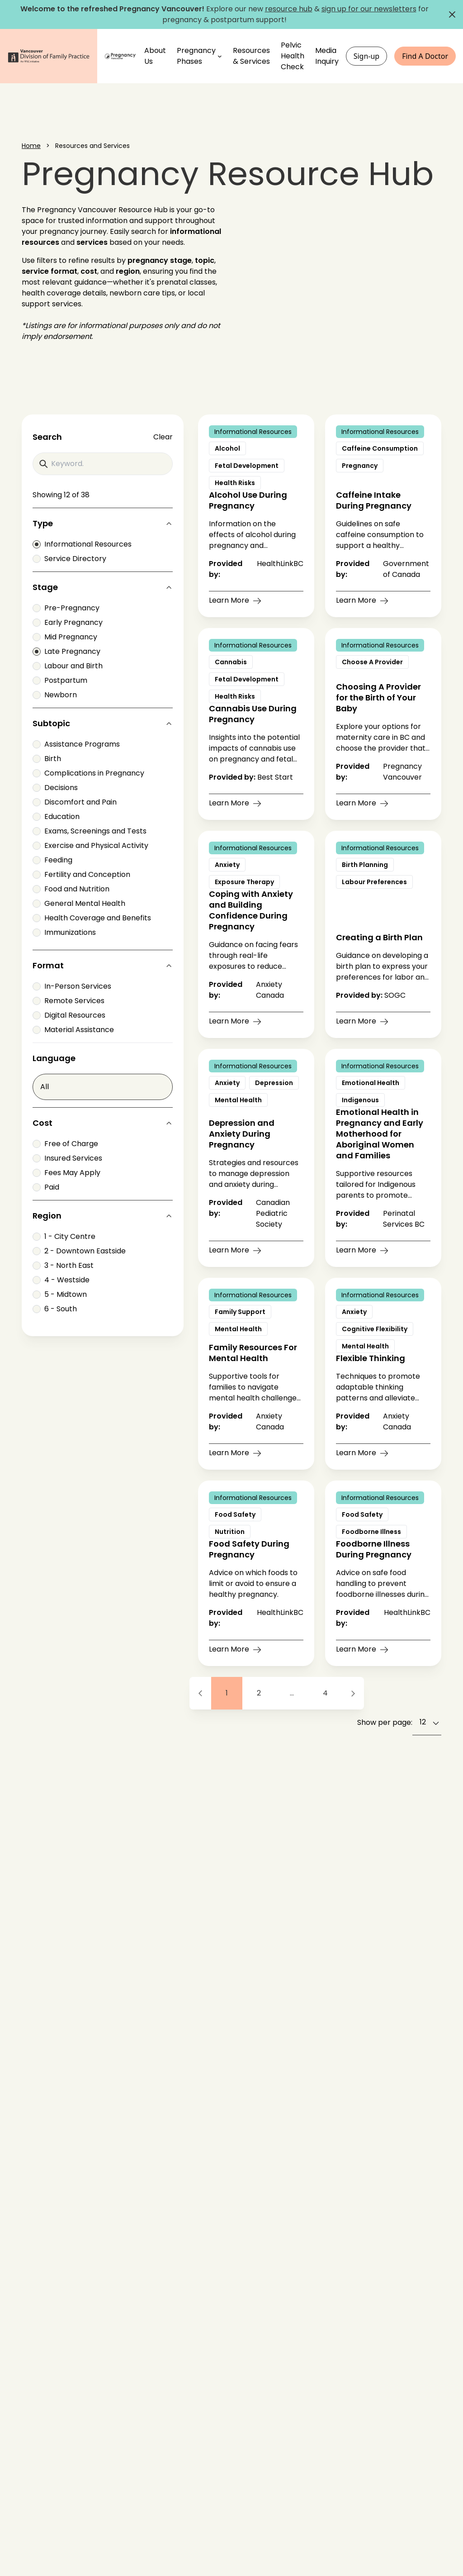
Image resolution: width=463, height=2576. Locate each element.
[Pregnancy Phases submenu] (219, 56)
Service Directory (69, 558)
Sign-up (367, 56)
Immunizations (64, 932)
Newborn (55, 695)
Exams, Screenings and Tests (89, 831)
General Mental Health (79, 903)
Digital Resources (69, 1015)
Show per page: (384, 1722)
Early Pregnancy (68, 622)
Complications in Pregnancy (88, 773)
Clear (163, 437)
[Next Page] (353, 1693)
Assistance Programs (76, 744)
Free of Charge (65, 1143)
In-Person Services (72, 986)
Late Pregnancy (66, 651)
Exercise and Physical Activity (90, 845)
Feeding (52, 860)
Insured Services (67, 1158)
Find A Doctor (425, 56)
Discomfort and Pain (75, 802)
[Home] (120, 56)
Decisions (55, 787)
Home (31, 145)
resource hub (288, 9)
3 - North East (63, 1265)
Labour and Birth (68, 666)
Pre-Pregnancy (66, 608)
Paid (46, 1187)
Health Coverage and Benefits (92, 918)
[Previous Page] (200, 1693)
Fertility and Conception (81, 874)
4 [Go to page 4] (325, 1693)
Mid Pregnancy (65, 637)
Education (56, 816)
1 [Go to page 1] (227, 1693)
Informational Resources (82, 544)
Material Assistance (73, 1029)
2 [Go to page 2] (259, 1693)
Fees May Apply (66, 1172)
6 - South (55, 1309)
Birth (47, 758)
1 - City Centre (64, 1236)
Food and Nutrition (71, 889)
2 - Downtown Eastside (79, 1251)
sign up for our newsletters (368, 9)
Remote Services (68, 1000)
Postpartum (60, 680)
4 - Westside (61, 1280)
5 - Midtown (60, 1294)
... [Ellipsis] (292, 1693)
